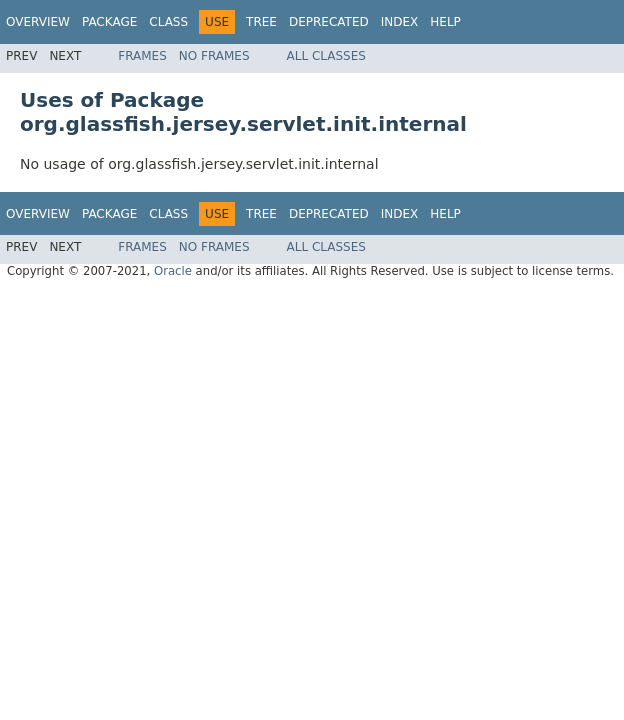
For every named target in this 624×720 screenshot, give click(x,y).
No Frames (214, 56)
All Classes (326, 56)
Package (109, 22)
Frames (142, 56)
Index (400, 22)
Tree (261, 22)
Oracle (173, 271)
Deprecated (329, 22)
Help (445, 22)
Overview (38, 22)
